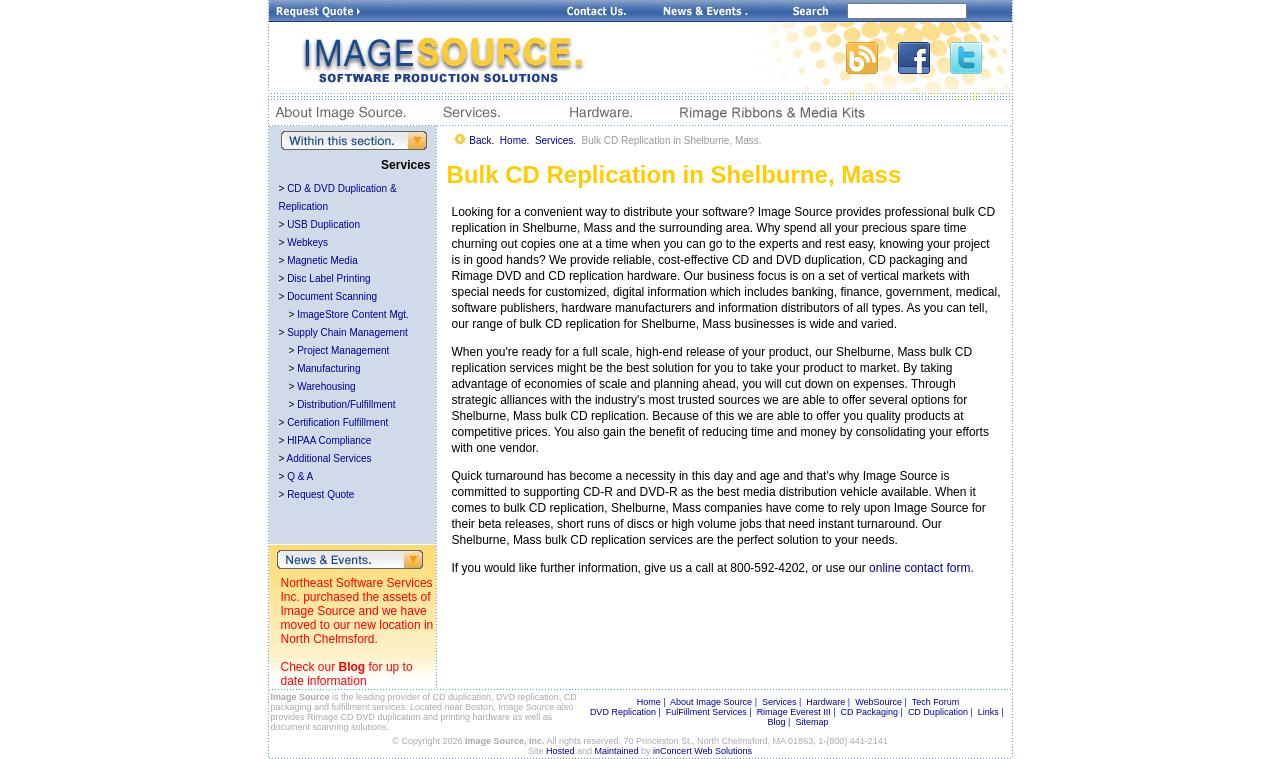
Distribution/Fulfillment (346, 404)
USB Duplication (323, 224)
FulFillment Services (706, 712)
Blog (352, 667)
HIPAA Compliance (329, 440)
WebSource (878, 702)
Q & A (300, 476)
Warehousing (326, 386)
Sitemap (811, 722)
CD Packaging (870, 712)
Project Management (343, 350)
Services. (555, 140)
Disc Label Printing (328, 278)
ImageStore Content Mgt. (353, 314)
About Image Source (711, 702)
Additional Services (329, 458)
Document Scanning (332, 296)
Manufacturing (328, 368)
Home (649, 702)
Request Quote (320, 494)
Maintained (617, 751)
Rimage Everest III (794, 712)
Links (988, 712)
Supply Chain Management (347, 332)
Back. (481, 140)
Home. (514, 140)
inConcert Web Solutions (702, 751)
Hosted (560, 751)
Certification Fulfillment (337, 422)
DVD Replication (623, 712)
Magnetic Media (322, 260)
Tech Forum (936, 702)
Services (779, 702)
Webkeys (307, 242)
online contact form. (921, 568)
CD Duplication (938, 712)
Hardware (825, 702)
